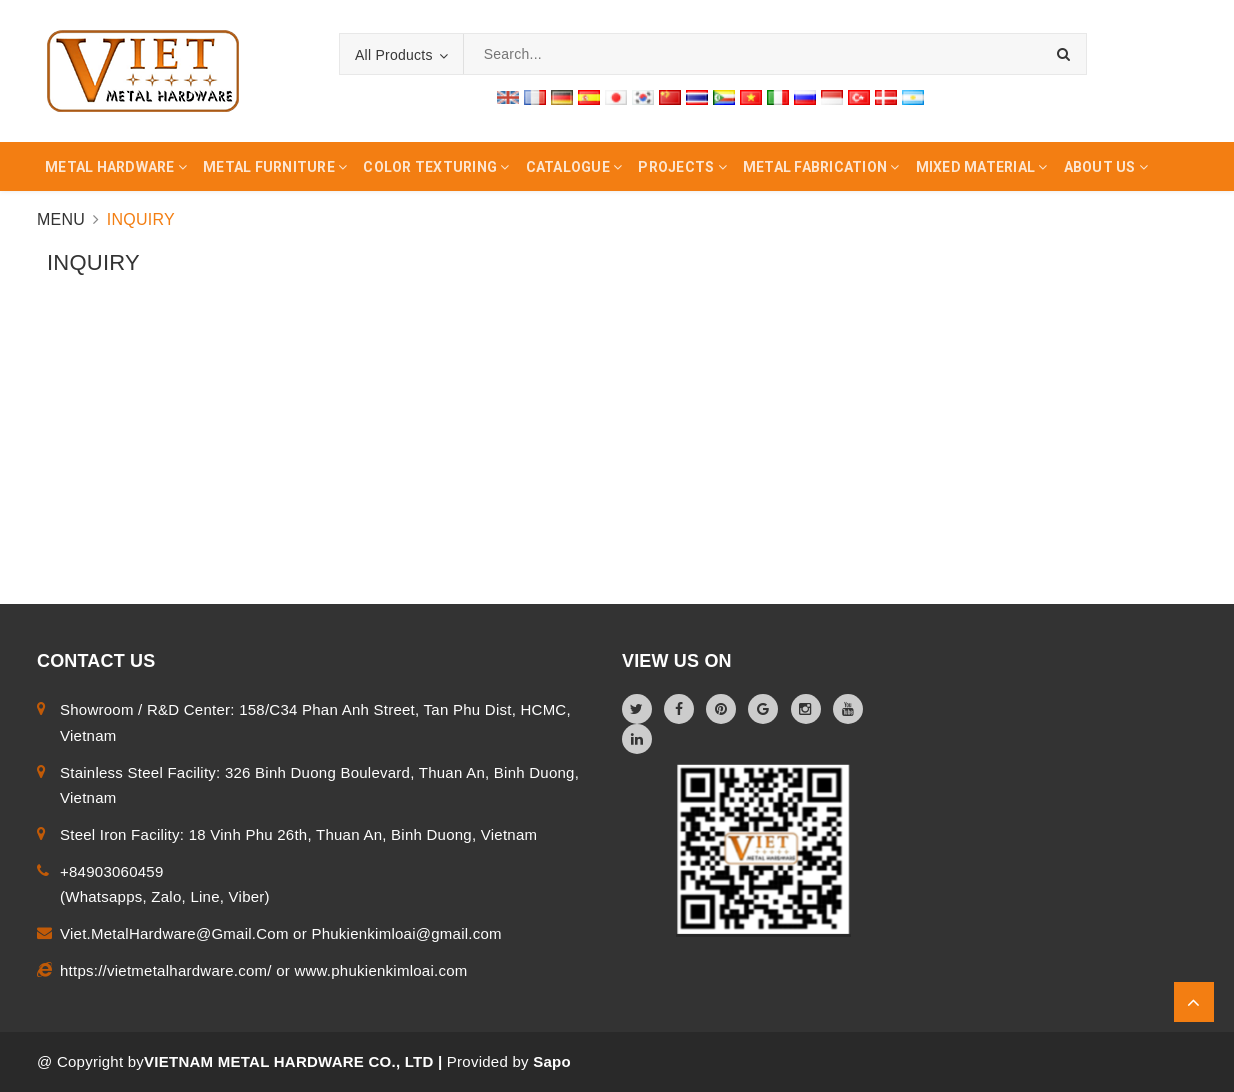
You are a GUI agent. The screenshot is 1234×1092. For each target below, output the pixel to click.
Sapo (552, 1061)
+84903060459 (112, 871)
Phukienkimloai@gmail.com (406, 933)
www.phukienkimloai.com (380, 970)
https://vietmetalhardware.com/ (168, 970)
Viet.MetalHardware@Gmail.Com (176, 933)
